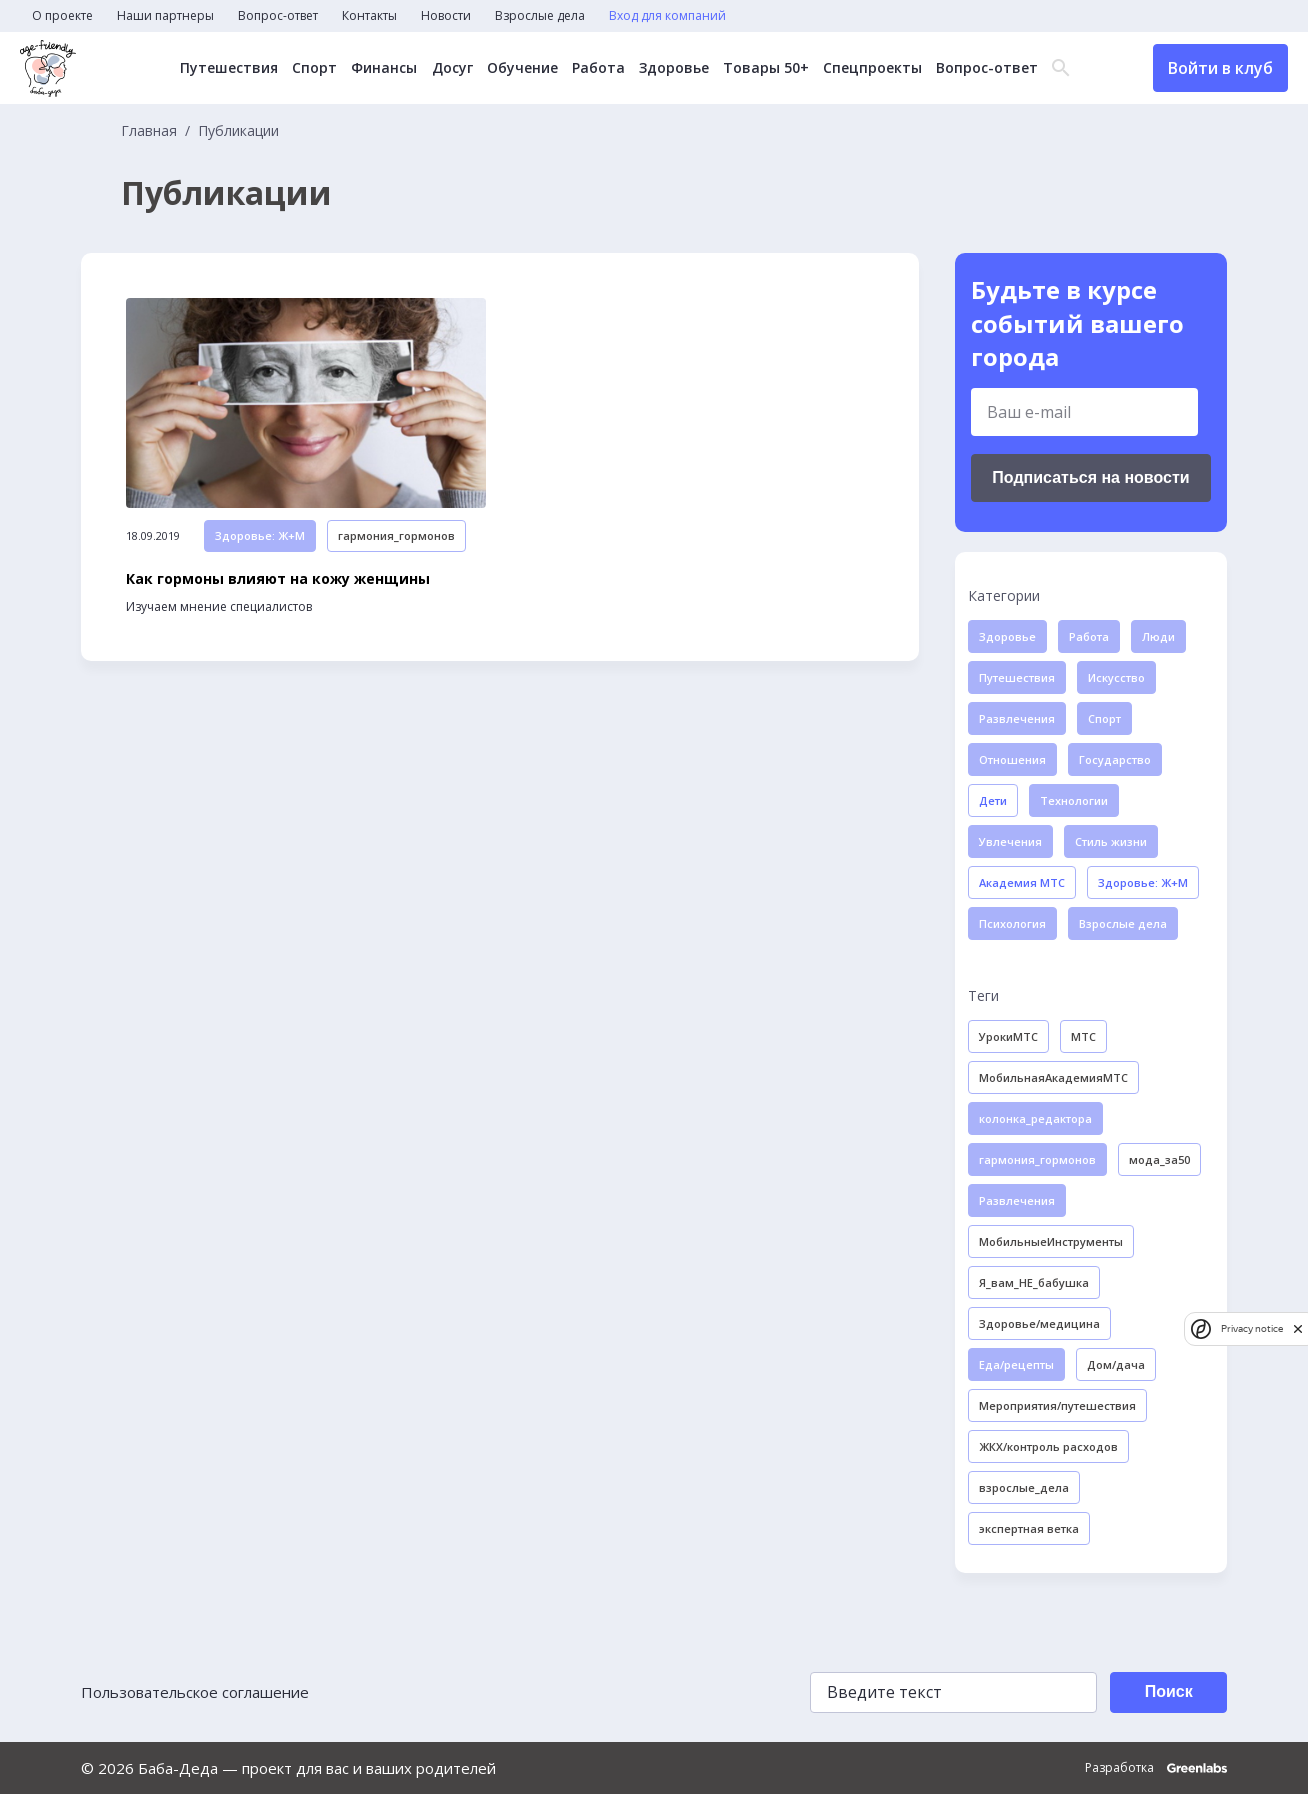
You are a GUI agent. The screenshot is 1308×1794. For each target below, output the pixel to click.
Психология (1012, 923)
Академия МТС (1022, 882)
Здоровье (674, 68)
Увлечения (1010, 841)
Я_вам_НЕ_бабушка (1034, 1282)
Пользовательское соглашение (195, 1692)
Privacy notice (1252, 1328)
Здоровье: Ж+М (260, 536)
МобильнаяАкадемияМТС (1053, 1077)
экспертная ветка (1029, 1528)
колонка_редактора (1035, 1118)
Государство (1115, 759)
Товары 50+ (766, 68)
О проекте (62, 16)
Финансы (385, 68)
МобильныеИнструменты (1051, 1241)
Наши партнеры (165, 16)
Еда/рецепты (1016, 1364)
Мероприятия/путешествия (1057, 1405)
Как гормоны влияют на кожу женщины (278, 579)
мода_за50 (1159, 1159)
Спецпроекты (872, 68)
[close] (1298, 1328)
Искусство (1116, 677)
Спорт (315, 68)
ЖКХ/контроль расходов (1048, 1446)
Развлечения (1017, 718)
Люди (1158, 636)
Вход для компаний (667, 16)
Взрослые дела (540, 16)
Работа (598, 68)
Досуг (452, 68)
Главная (149, 131)
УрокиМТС (1008, 1036)
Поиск (1168, 1691)
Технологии (1074, 800)
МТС (1083, 1036)
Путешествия (230, 68)
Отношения (1012, 759)
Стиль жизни (1111, 841)
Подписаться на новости (1090, 477)
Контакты (369, 16)
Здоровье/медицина (1039, 1323)
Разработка (1156, 1768)
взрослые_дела (1024, 1487)
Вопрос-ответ (278, 16)
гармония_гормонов (396, 536)
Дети (993, 800)
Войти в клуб (1220, 68)
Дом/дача (1116, 1364)
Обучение (522, 68)
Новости (446, 16)
